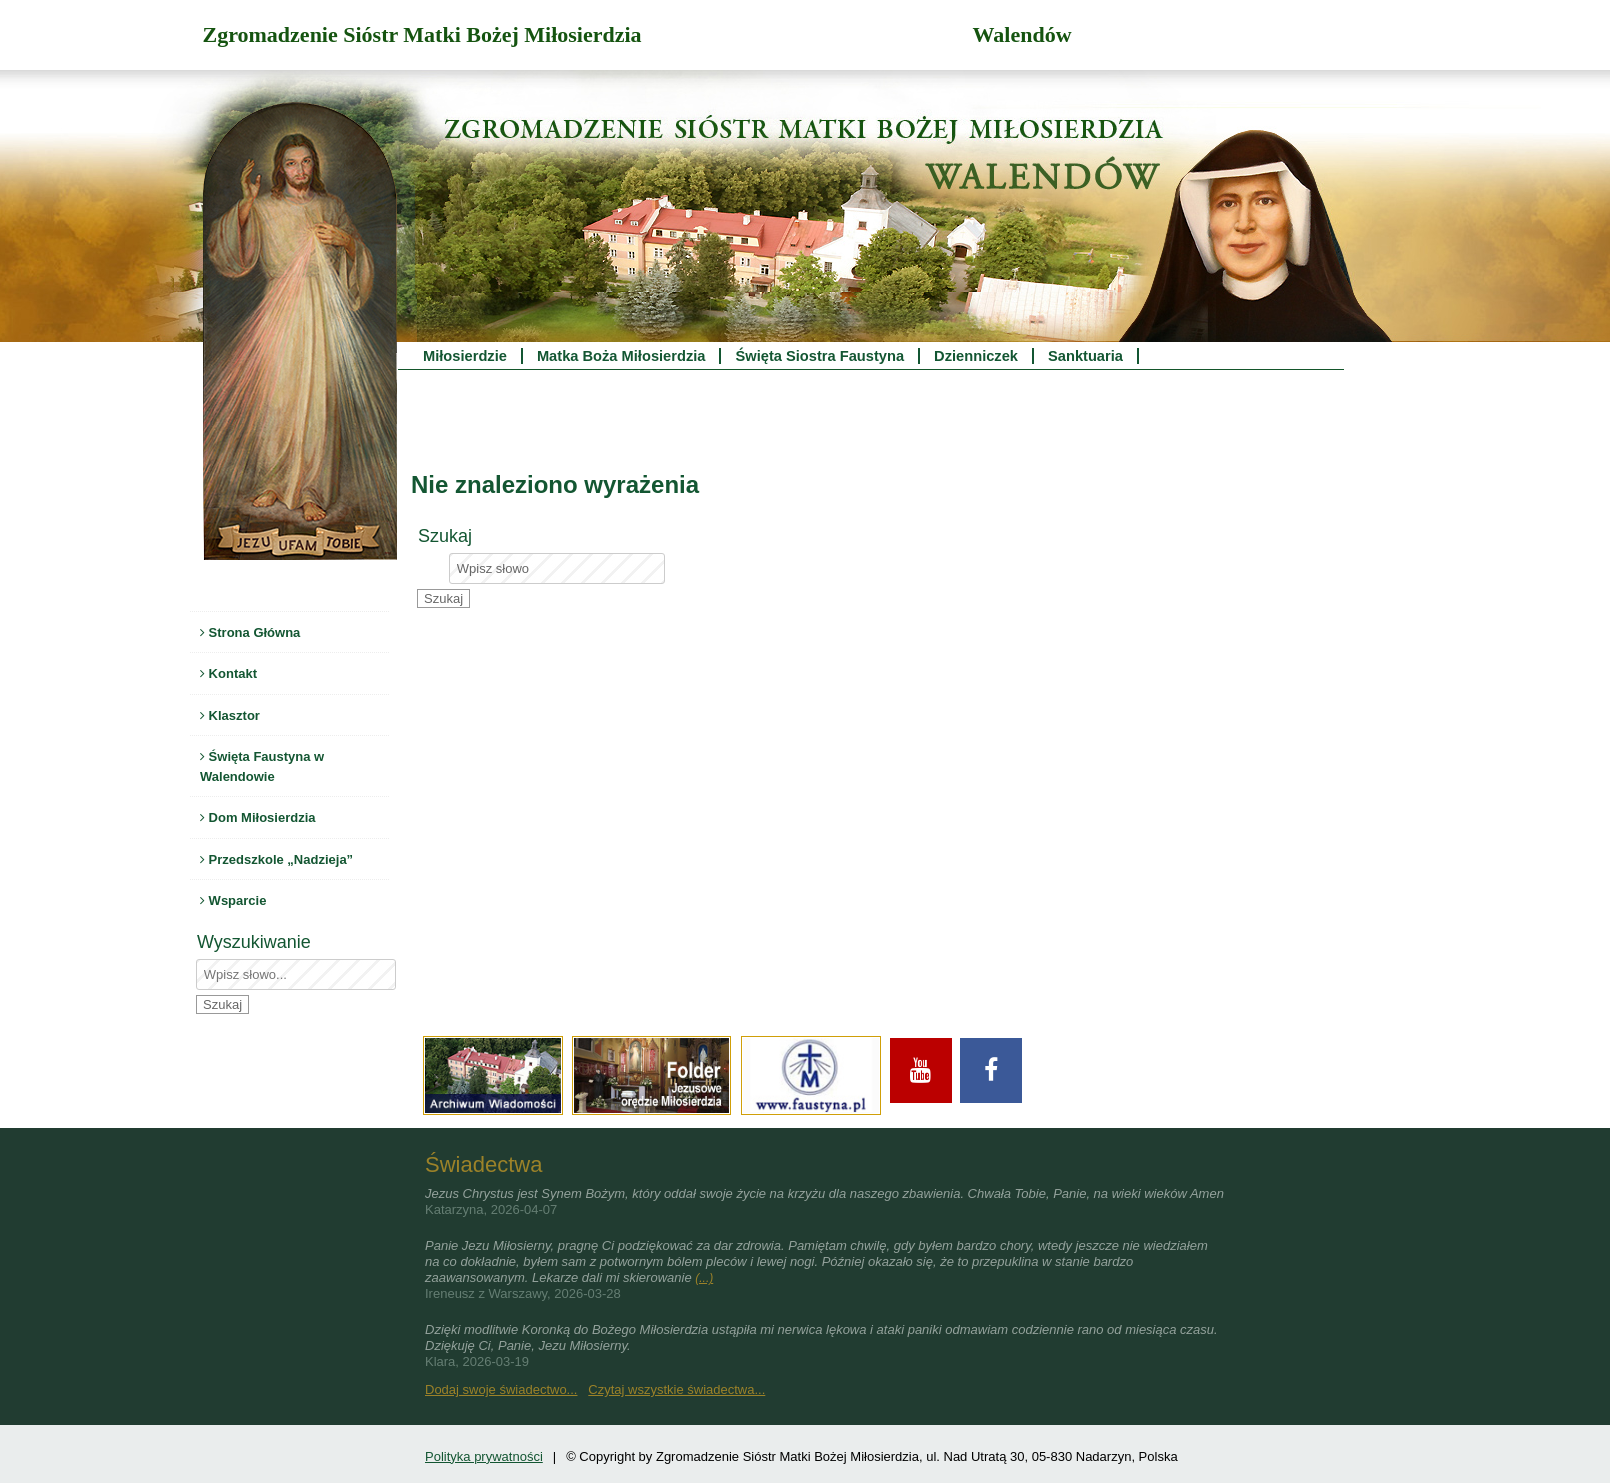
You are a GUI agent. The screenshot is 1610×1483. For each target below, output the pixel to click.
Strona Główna (250, 632)
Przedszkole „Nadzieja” (276, 859)
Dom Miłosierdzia (258, 817)
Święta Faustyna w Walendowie (262, 766)
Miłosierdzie (465, 356)
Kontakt (228, 673)
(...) (704, 1278)
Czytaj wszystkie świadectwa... (676, 1389)
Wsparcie (233, 900)
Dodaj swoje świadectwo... (501, 1389)
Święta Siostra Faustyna (819, 356)
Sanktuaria (1085, 356)
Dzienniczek (976, 356)
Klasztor (230, 715)
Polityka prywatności (484, 1456)
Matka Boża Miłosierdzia (621, 356)
